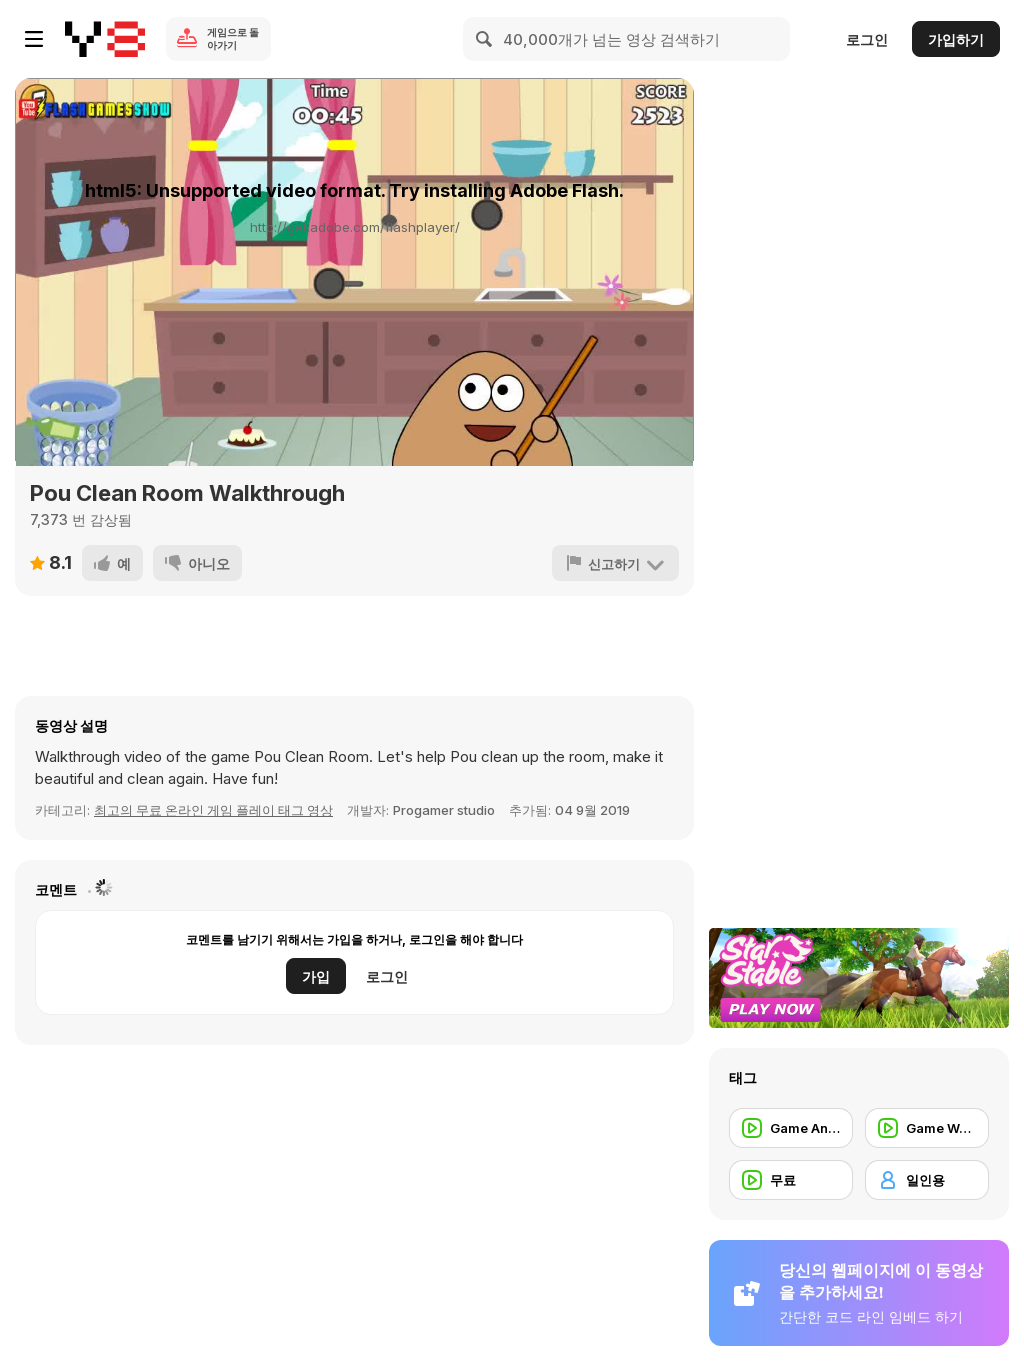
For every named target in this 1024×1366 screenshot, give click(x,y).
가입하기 (956, 39)
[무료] (791, 1180)
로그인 (867, 39)
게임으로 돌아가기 (233, 38)
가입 (316, 976)
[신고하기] (615, 563)
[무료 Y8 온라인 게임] (105, 39)
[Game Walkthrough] (927, 1128)
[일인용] (927, 1180)
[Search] (485, 39)
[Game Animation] (791, 1128)
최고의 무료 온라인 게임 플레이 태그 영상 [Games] (213, 810)
